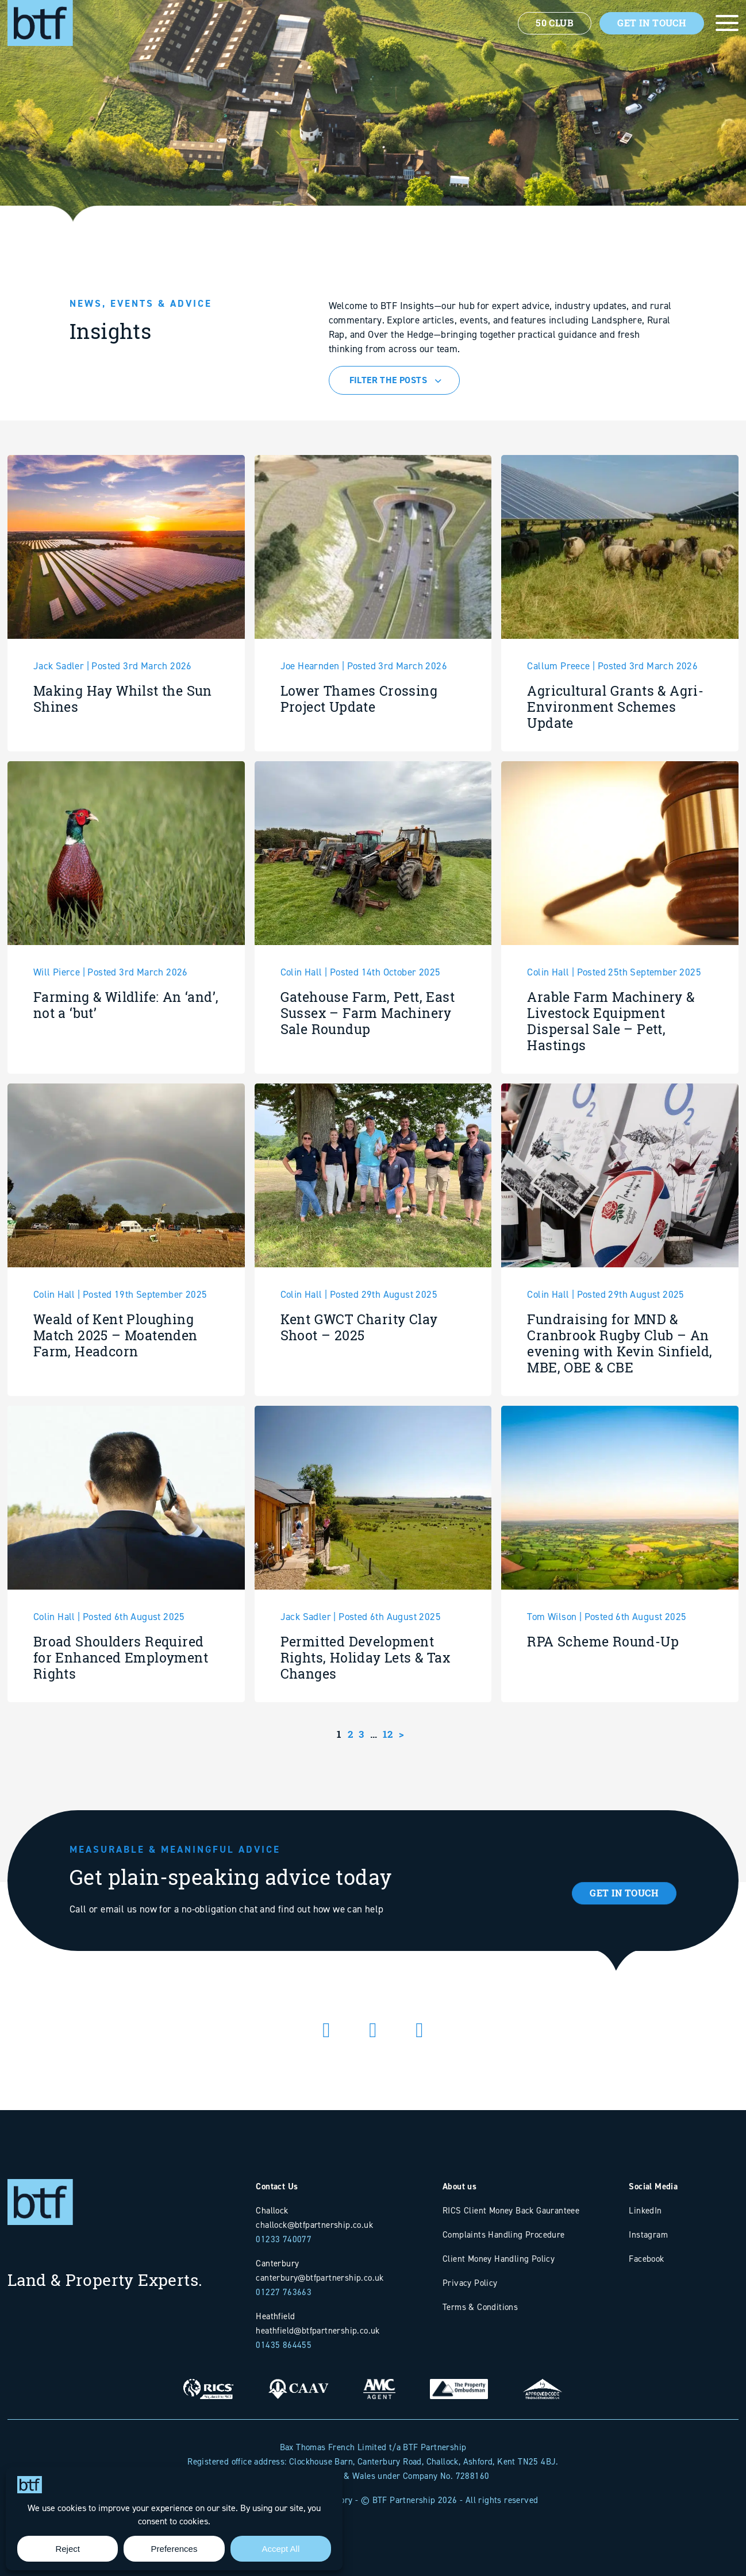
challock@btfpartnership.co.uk (314, 2224)
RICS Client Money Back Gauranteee (511, 2210)
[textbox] (395, 380)
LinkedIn (645, 2210)
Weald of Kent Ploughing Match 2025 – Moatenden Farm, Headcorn (115, 1392)
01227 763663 (284, 2291)
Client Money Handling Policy (499, 2258)
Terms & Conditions (480, 2306)
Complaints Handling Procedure (504, 2234)
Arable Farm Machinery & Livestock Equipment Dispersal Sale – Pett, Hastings (610, 1077)
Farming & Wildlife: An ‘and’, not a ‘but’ (126, 1061)
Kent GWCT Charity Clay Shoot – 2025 (359, 1384)
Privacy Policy (470, 2282)
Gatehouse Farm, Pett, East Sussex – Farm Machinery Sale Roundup (367, 1069)
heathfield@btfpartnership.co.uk (317, 2330)
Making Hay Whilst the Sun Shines (122, 755)
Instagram (648, 2234)
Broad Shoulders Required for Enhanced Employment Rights (120, 1714)
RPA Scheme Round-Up (603, 1698)
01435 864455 (284, 2344)
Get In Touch (651, 23)
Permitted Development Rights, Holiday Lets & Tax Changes (365, 1714)
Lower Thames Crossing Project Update (358, 755)
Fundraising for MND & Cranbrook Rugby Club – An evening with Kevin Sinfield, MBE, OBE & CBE (619, 1400)
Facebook (646, 2258)
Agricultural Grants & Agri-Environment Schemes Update (615, 763)
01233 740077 (284, 2239)
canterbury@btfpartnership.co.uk (319, 2277)
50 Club (555, 23)
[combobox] (394, 380)
